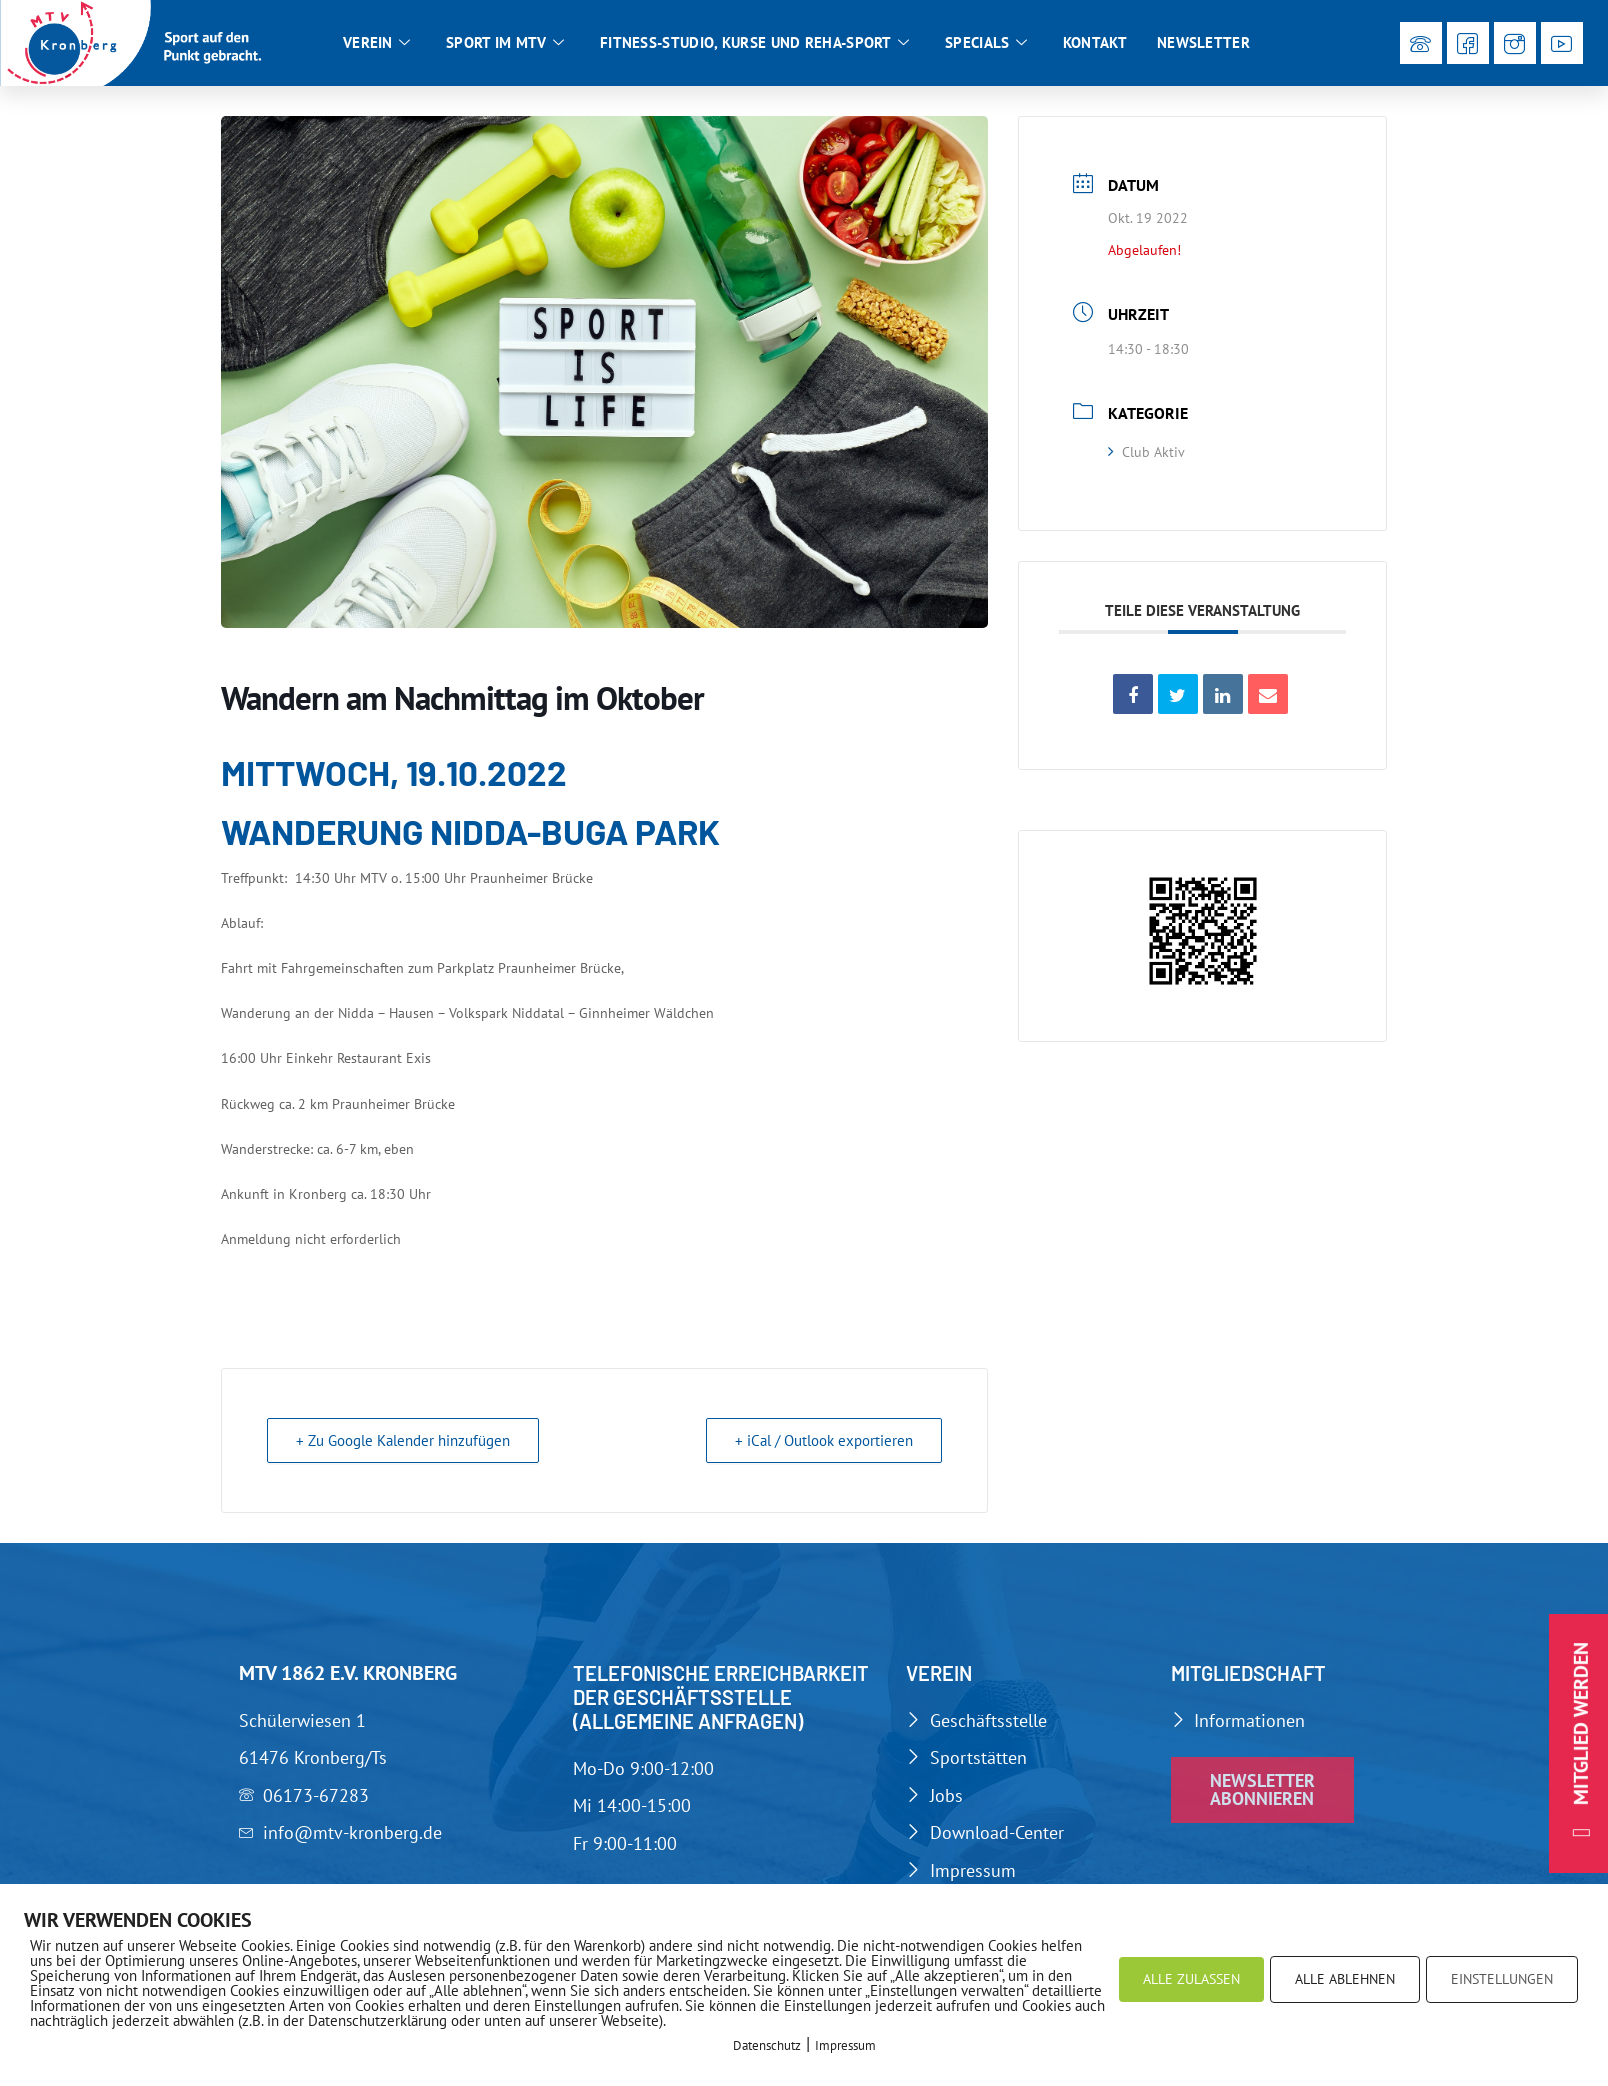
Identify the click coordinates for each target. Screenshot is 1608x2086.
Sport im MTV (505, 43)
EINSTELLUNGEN (1502, 1979)
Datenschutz (767, 2045)
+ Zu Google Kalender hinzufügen (403, 1440)
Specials (986, 43)
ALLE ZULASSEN (1191, 1979)
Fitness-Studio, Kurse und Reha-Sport (754, 43)
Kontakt (1095, 42)
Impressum (845, 2045)
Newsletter (1203, 42)
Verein (376, 43)
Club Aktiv (1146, 452)
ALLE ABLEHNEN (1345, 1979)
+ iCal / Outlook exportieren (824, 1440)
